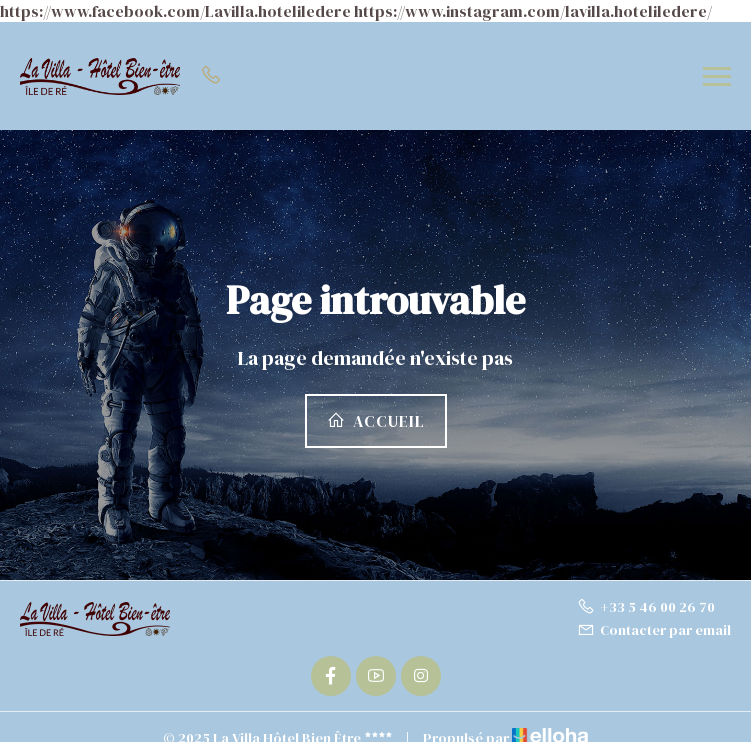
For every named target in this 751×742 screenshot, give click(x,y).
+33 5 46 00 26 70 (646, 607)
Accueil (376, 421)
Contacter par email (654, 630)
